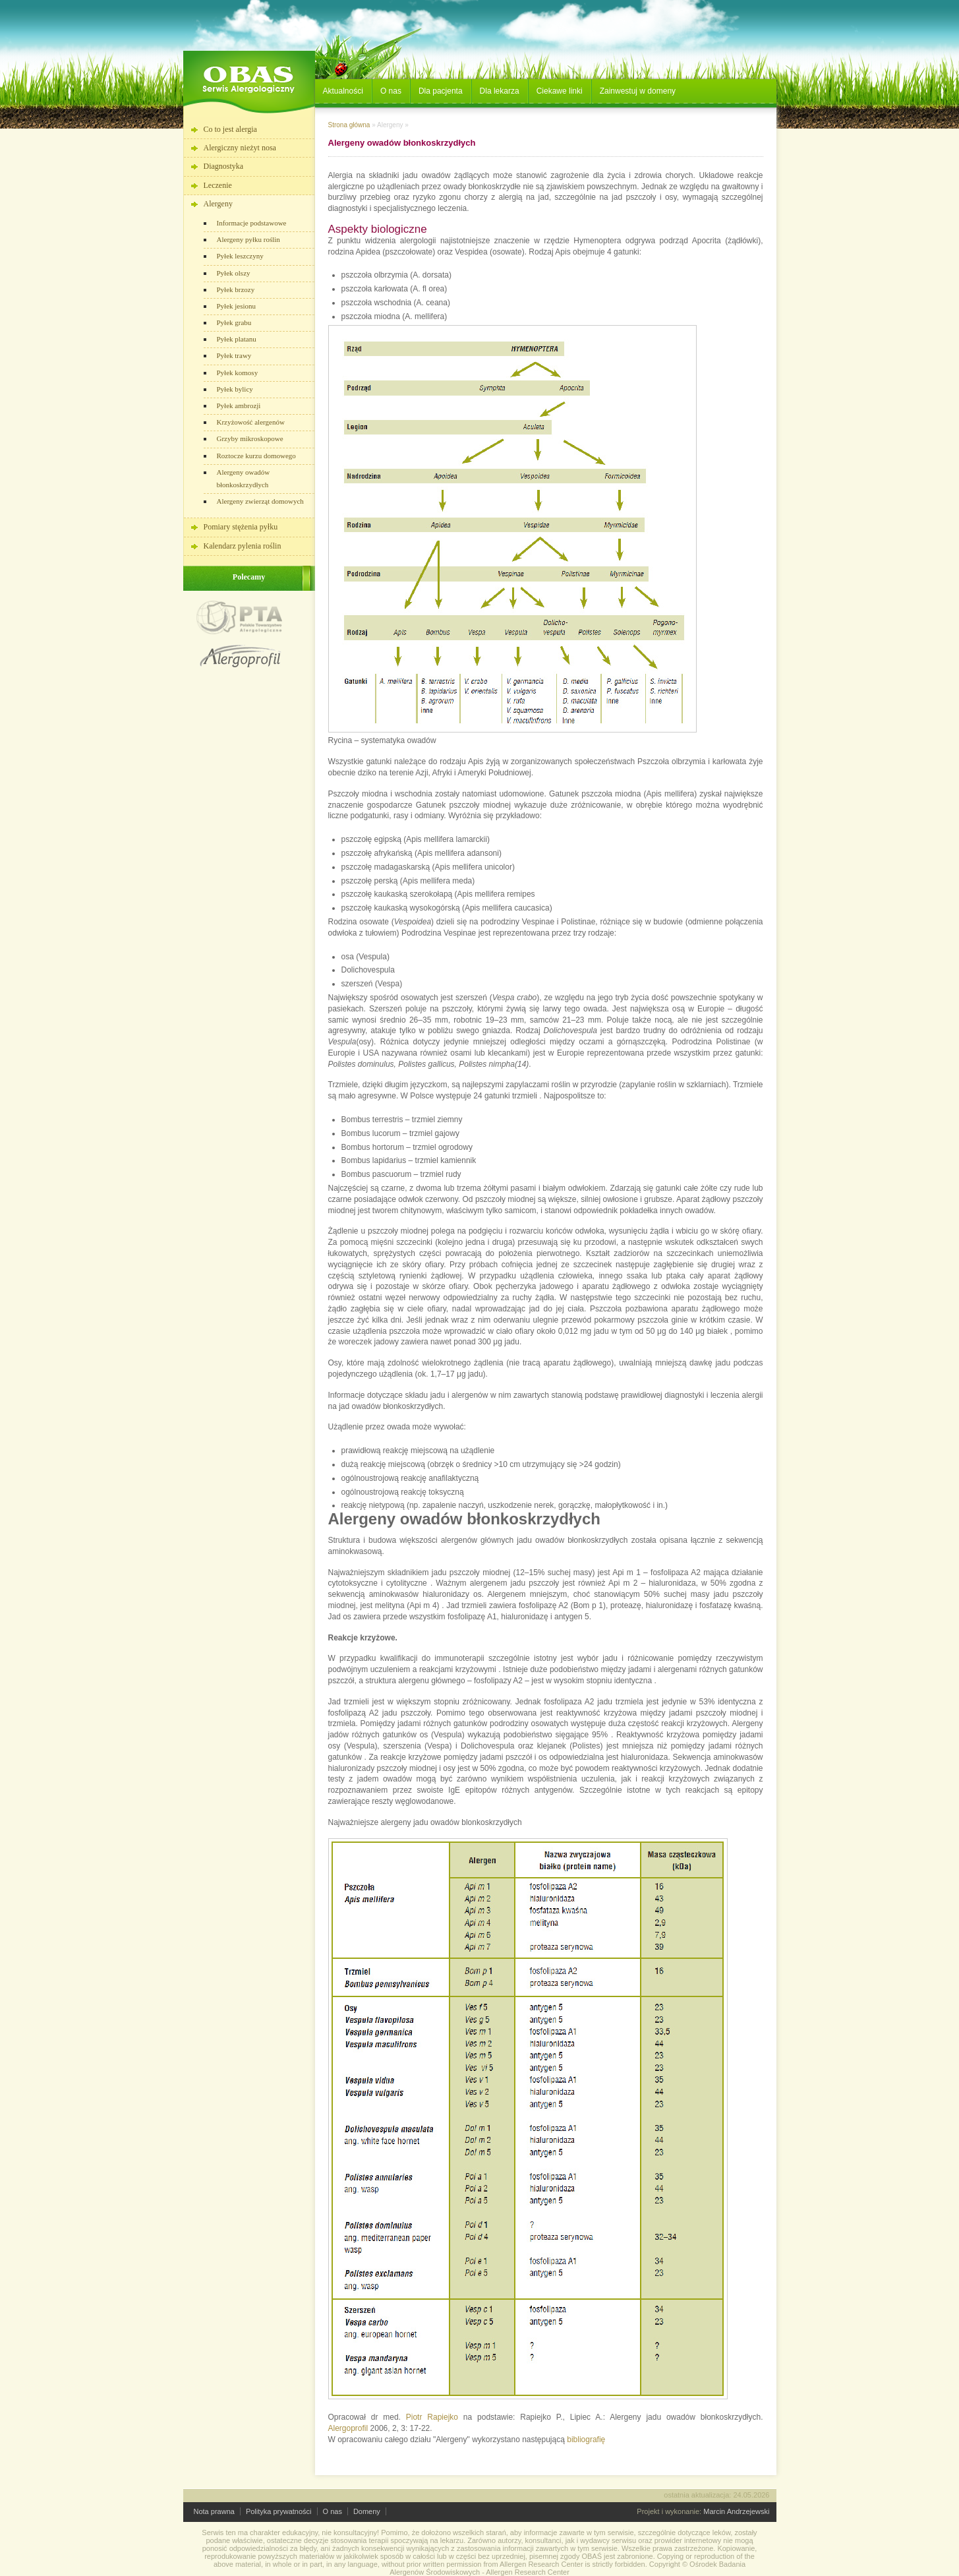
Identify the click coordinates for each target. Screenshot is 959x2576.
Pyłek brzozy (236, 289)
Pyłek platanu (236, 339)
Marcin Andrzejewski (736, 2511)
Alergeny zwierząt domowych (260, 501)
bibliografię (586, 2439)
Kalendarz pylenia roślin (242, 546)
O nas (332, 2511)
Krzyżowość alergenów (251, 422)
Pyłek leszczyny (240, 256)
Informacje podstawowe (252, 223)
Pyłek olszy (233, 273)
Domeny (366, 2511)
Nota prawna (214, 2511)
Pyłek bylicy (235, 389)
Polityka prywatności (279, 2511)
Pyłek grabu (234, 322)
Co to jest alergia (230, 129)
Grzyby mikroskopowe (250, 438)
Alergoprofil (348, 2428)
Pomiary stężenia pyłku (241, 526)
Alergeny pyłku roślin (248, 239)
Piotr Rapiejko (432, 2417)
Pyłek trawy (234, 355)
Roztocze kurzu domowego (256, 456)
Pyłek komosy (237, 372)
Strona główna (349, 125)
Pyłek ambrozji (239, 405)
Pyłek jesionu (236, 306)
